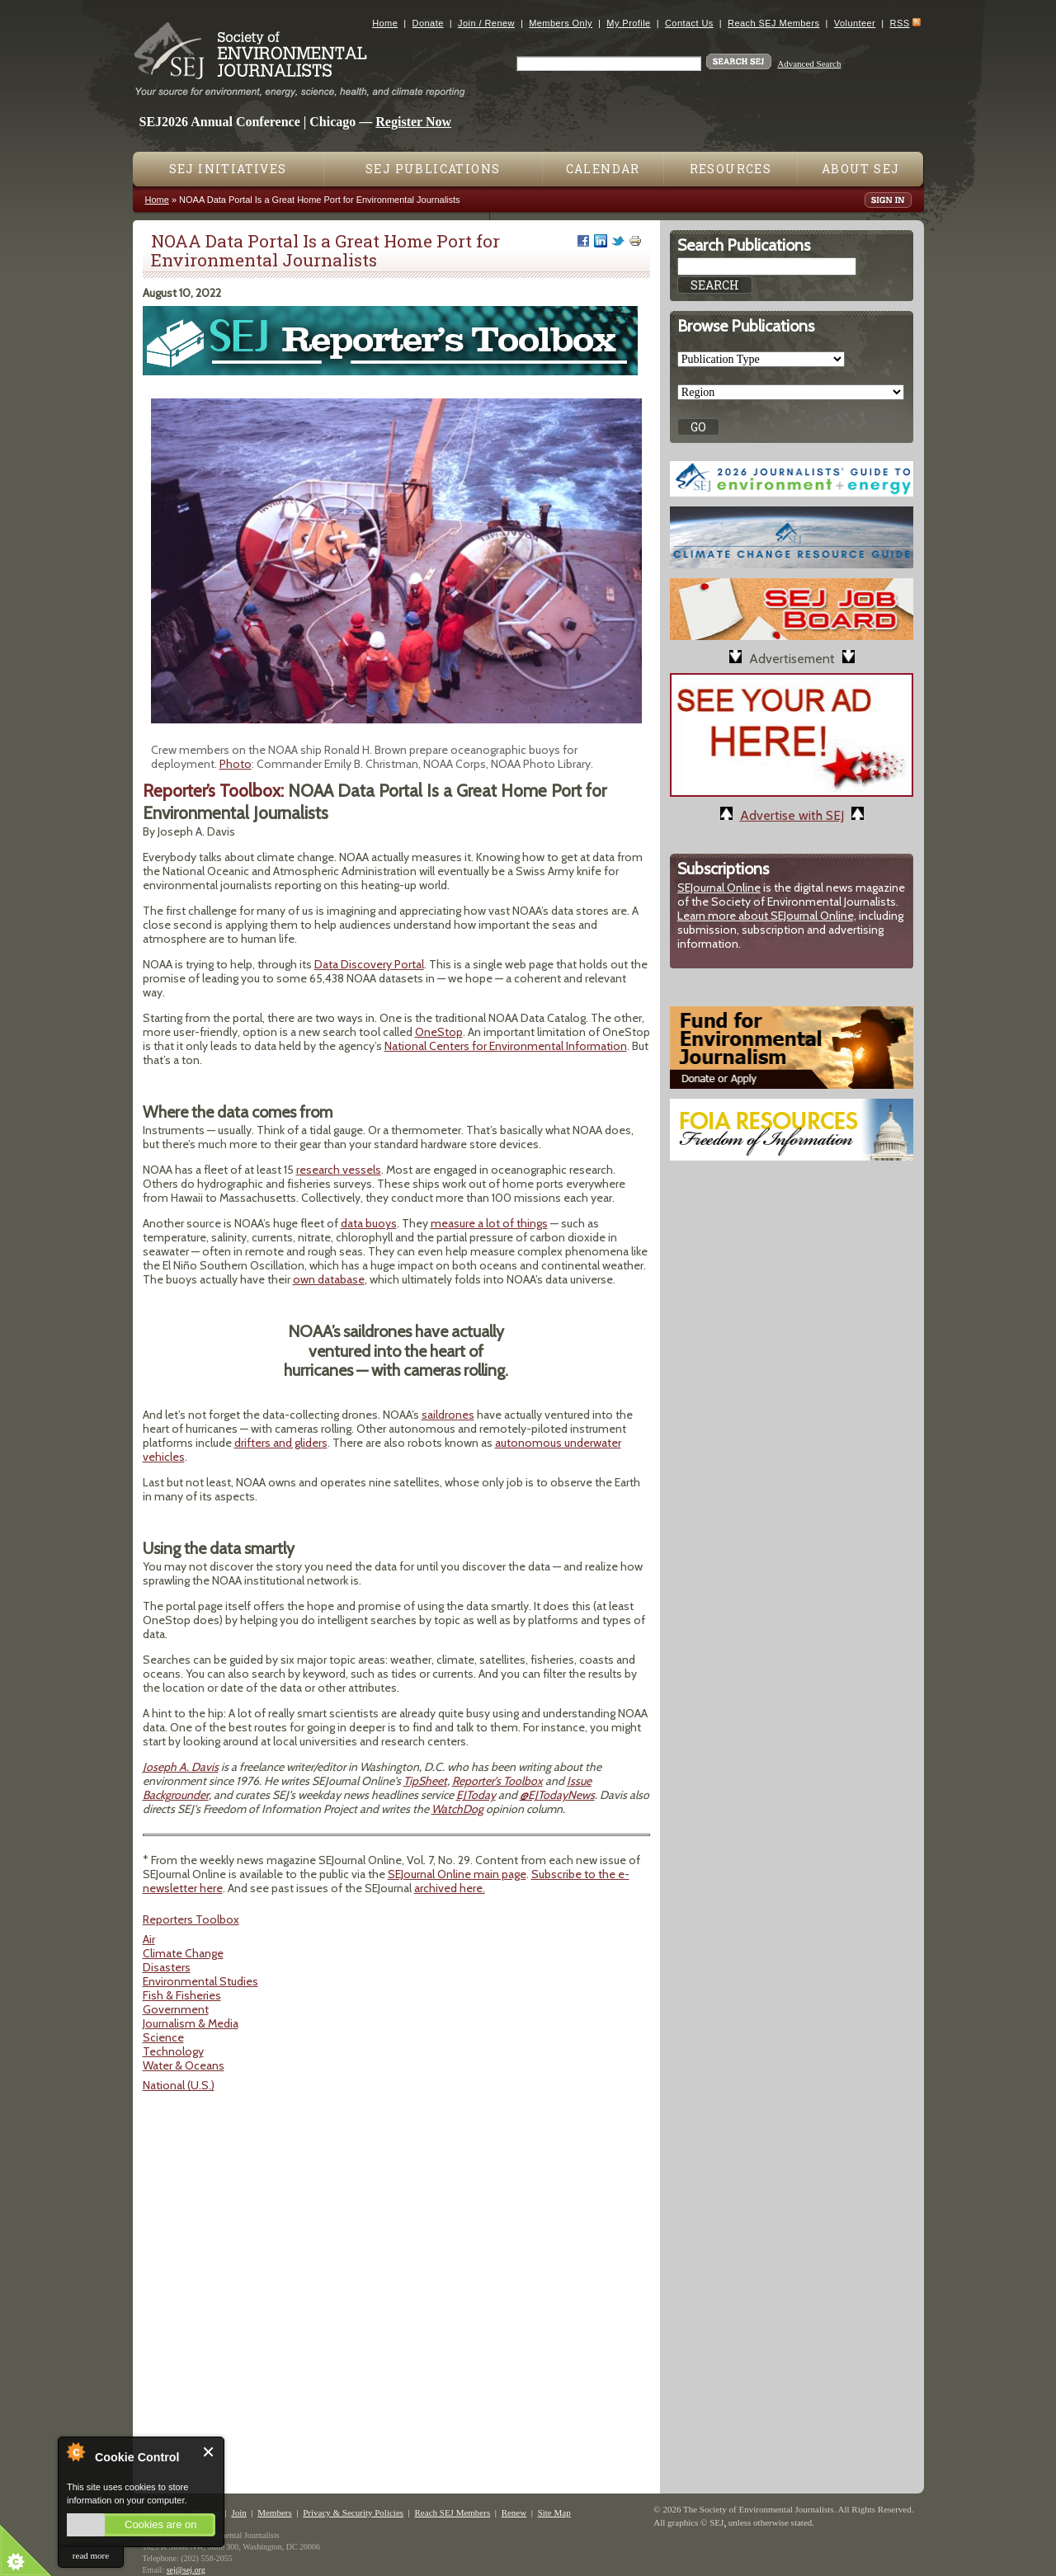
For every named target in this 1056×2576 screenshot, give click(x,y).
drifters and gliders (281, 1442)
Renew (514, 2512)
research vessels (338, 1169)
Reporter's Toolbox (497, 1780)
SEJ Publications (432, 169)
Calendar (603, 169)
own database (329, 1279)
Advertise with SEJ (792, 815)
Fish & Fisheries (182, 1995)
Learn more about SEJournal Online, (766, 915)
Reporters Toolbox (191, 1919)
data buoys (369, 1223)
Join (238, 2512)
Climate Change (183, 1953)
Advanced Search (809, 63)
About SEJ (861, 169)
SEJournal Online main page (457, 1874)
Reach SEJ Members (773, 23)
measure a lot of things (489, 1223)
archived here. (449, 1888)
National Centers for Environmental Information (505, 1045)
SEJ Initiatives (228, 169)
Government (176, 2009)
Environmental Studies (200, 1981)
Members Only (560, 23)
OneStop (439, 1031)
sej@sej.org (186, 2569)
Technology (173, 2051)
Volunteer (854, 23)
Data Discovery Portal (369, 964)
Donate (428, 23)
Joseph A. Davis (181, 1766)
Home (385, 23)
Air (149, 1939)
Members (274, 2512)
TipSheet (425, 1780)
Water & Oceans (183, 2065)
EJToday (476, 1794)
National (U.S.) (178, 2085)
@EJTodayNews (557, 1794)
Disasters (167, 1967)
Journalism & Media (190, 2023)
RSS (900, 23)
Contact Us (689, 23)
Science (163, 2037)
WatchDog (457, 1808)
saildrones (448, 1414)
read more (91, 2555)
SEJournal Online (719, 887)
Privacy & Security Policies (353, 2512)
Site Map (554, 2512)
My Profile (628, 23)
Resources (731, 169)
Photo (235, 763)
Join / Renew (486, 23)
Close (209, 2451)
